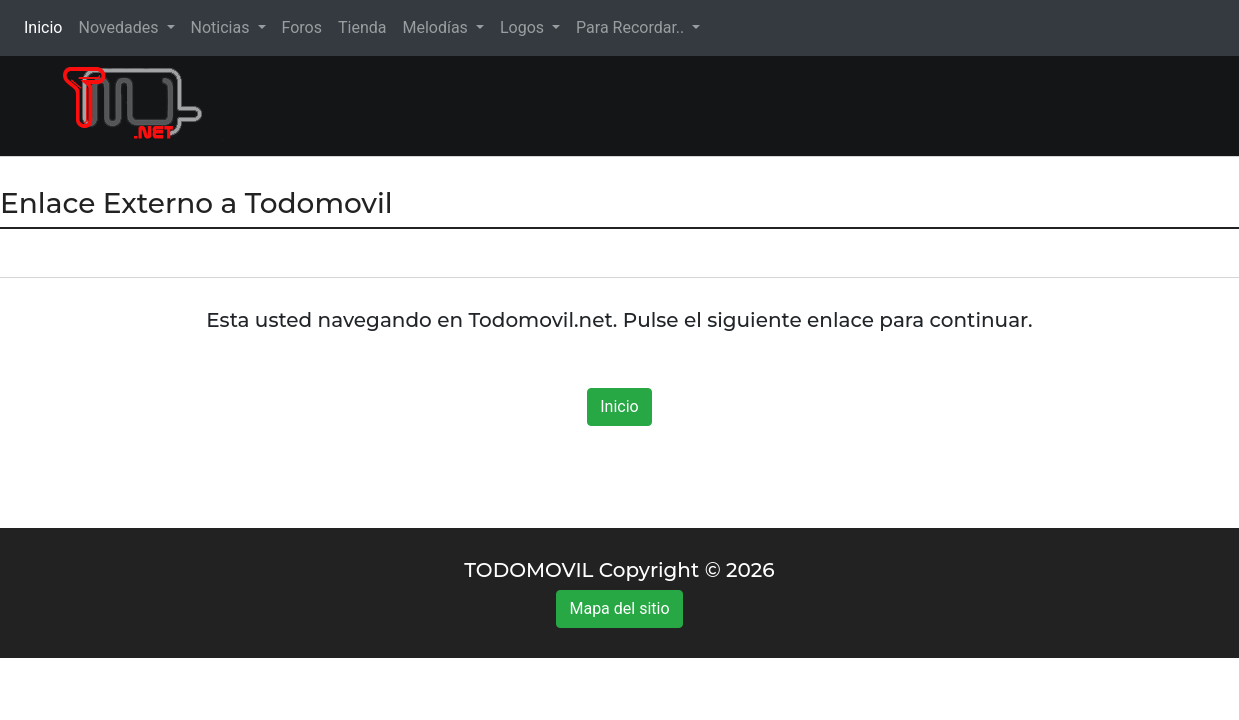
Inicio (47, 26)
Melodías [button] (436, 27)
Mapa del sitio (619, 608)
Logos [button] (524, 27)
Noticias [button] (222, 27)
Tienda (362, 27)
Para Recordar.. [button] (632, 27)
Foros (302, 27)
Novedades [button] (120, 27)
